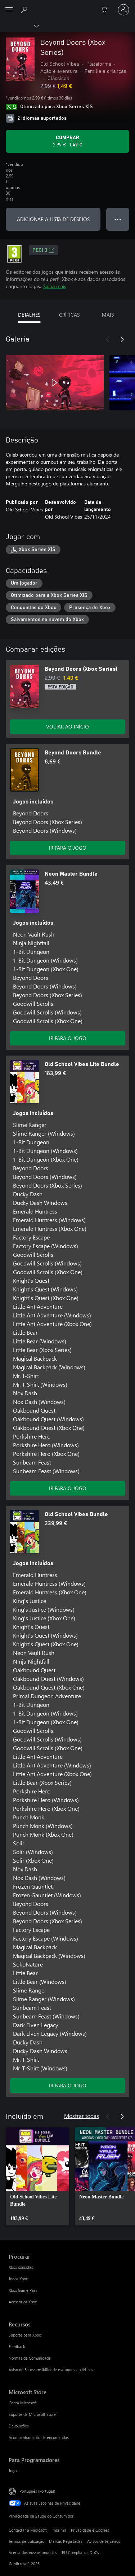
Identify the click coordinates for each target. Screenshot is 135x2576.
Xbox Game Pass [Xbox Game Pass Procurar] (23, 2290)
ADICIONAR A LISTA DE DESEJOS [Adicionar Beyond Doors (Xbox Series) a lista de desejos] (53, 219)
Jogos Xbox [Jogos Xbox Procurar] (18, 2278)
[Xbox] (18, 25)
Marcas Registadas (65, 2541)
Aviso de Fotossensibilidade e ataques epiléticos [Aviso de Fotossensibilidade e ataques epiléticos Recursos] (51, 2369)
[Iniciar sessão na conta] (123, 9)
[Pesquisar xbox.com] (25, 9)
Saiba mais (54, 286)
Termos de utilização (26, 2541)
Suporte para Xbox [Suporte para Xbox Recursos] (25, 2335)
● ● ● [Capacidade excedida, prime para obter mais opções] (117, 219)
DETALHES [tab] (29, 314)
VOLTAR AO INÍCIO (67, 726)
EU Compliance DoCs (80, 2552)
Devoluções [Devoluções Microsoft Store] (19, 2425)
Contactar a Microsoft (28, 2530)
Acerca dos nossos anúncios (33, 2552)
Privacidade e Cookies (90, 2530)
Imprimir (58, 2530)
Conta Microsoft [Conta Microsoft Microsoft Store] (23, 2402)
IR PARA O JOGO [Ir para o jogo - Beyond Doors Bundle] (67, 847)
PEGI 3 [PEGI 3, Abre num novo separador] (43, 250)
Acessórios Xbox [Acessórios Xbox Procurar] (23, 2301)
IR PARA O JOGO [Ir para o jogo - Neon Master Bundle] (67, 1038)
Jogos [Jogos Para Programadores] (13, 2470)
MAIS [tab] (108, 314)
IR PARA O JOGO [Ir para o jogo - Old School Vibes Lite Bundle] (67, 1488)
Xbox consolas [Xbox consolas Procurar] (21, 2267)
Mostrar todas (81, 2115)
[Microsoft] (67, 5)
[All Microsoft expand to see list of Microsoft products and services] (9, 9)
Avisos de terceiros (103, 2541)
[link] (37, 2176)
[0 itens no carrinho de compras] (106, 9)
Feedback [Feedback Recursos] (17, 2346)
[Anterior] (107, 339)
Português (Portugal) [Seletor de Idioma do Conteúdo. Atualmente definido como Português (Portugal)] (37, 2491)
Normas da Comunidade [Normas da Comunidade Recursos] (30, 2358)
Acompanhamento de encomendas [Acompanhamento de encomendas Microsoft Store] (39, 2437)
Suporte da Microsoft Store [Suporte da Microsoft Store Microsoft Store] (32, 2414)
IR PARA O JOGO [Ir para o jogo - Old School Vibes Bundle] (67, 2085)
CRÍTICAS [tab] (69, 314)
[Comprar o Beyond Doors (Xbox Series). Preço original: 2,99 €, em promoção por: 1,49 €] (67, 141)
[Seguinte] (122, 339)
